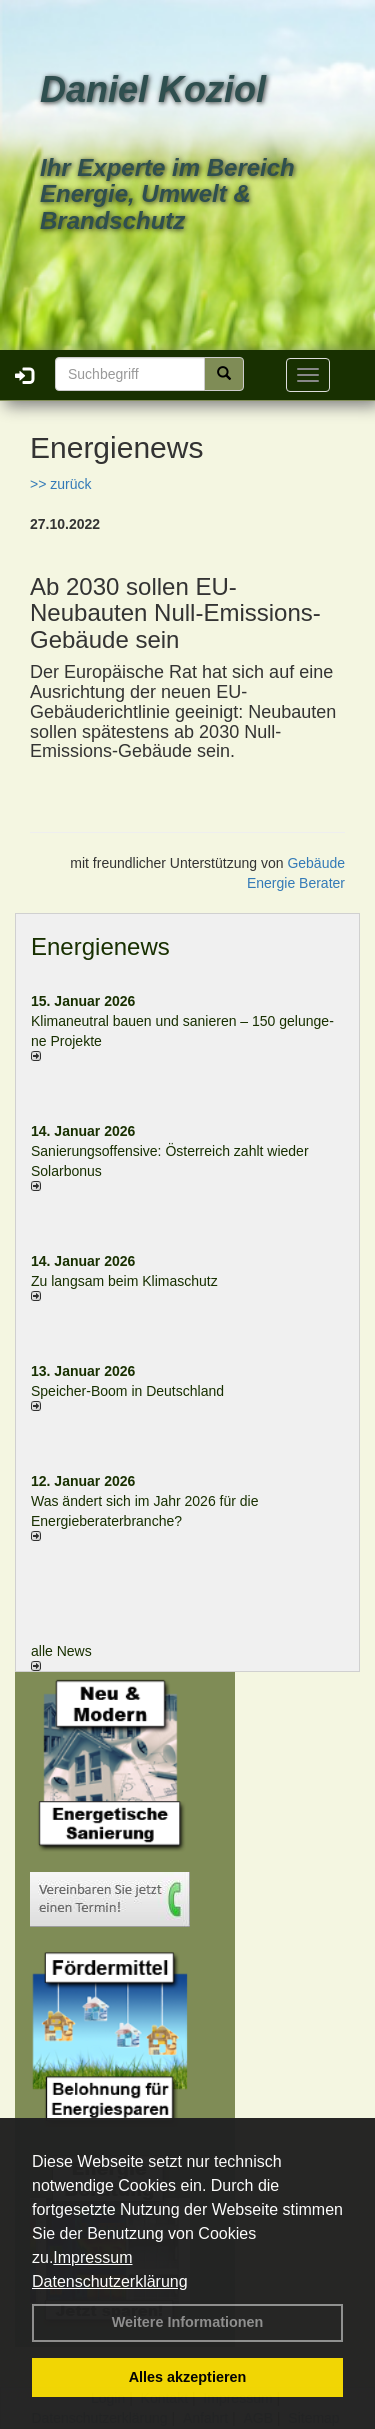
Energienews (100, 946)
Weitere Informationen (188, 2322)
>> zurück (60, 484)
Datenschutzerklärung (110, 2281)
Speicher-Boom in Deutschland (127, 1391)
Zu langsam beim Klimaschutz (124, 1281)
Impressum (92, 2257)
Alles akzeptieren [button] (188, 2377)
